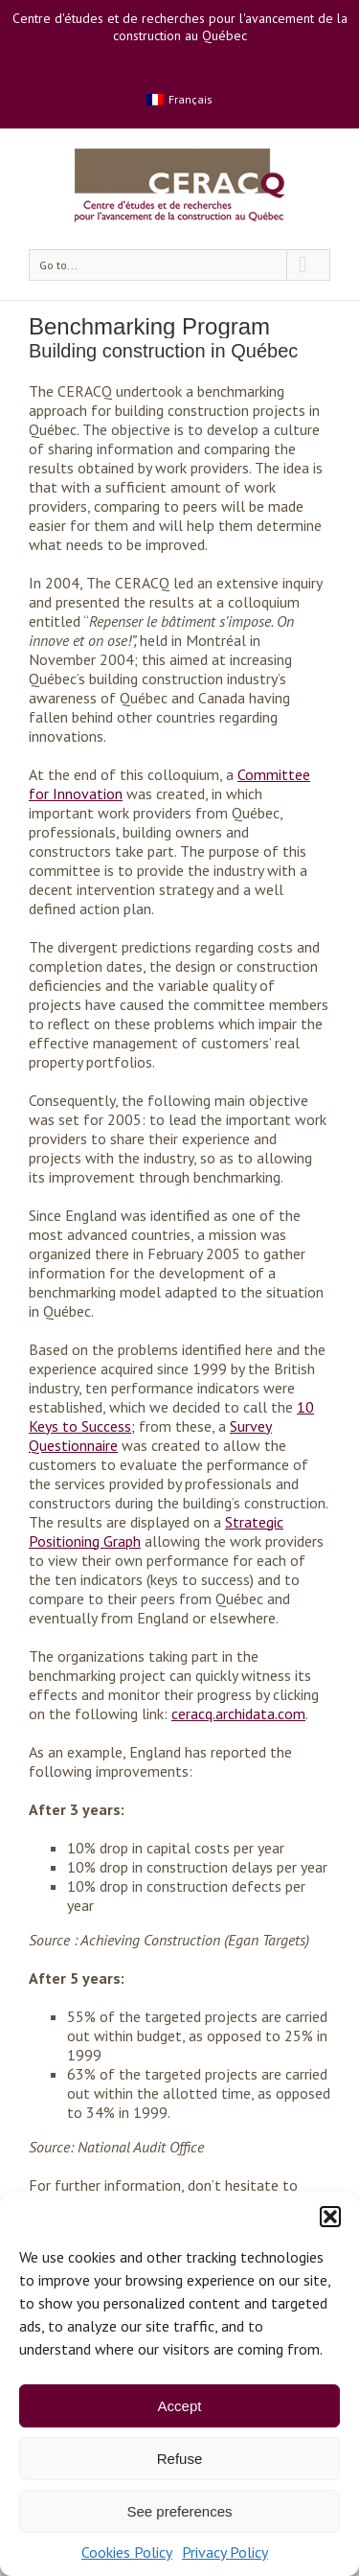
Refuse (180, 2458)
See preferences (179, 2511)
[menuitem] (179, 98)
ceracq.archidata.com (238, 1713)
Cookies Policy (126, 2552)
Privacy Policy (225, 2552)
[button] (330, 2216)
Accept (180, 2406)
